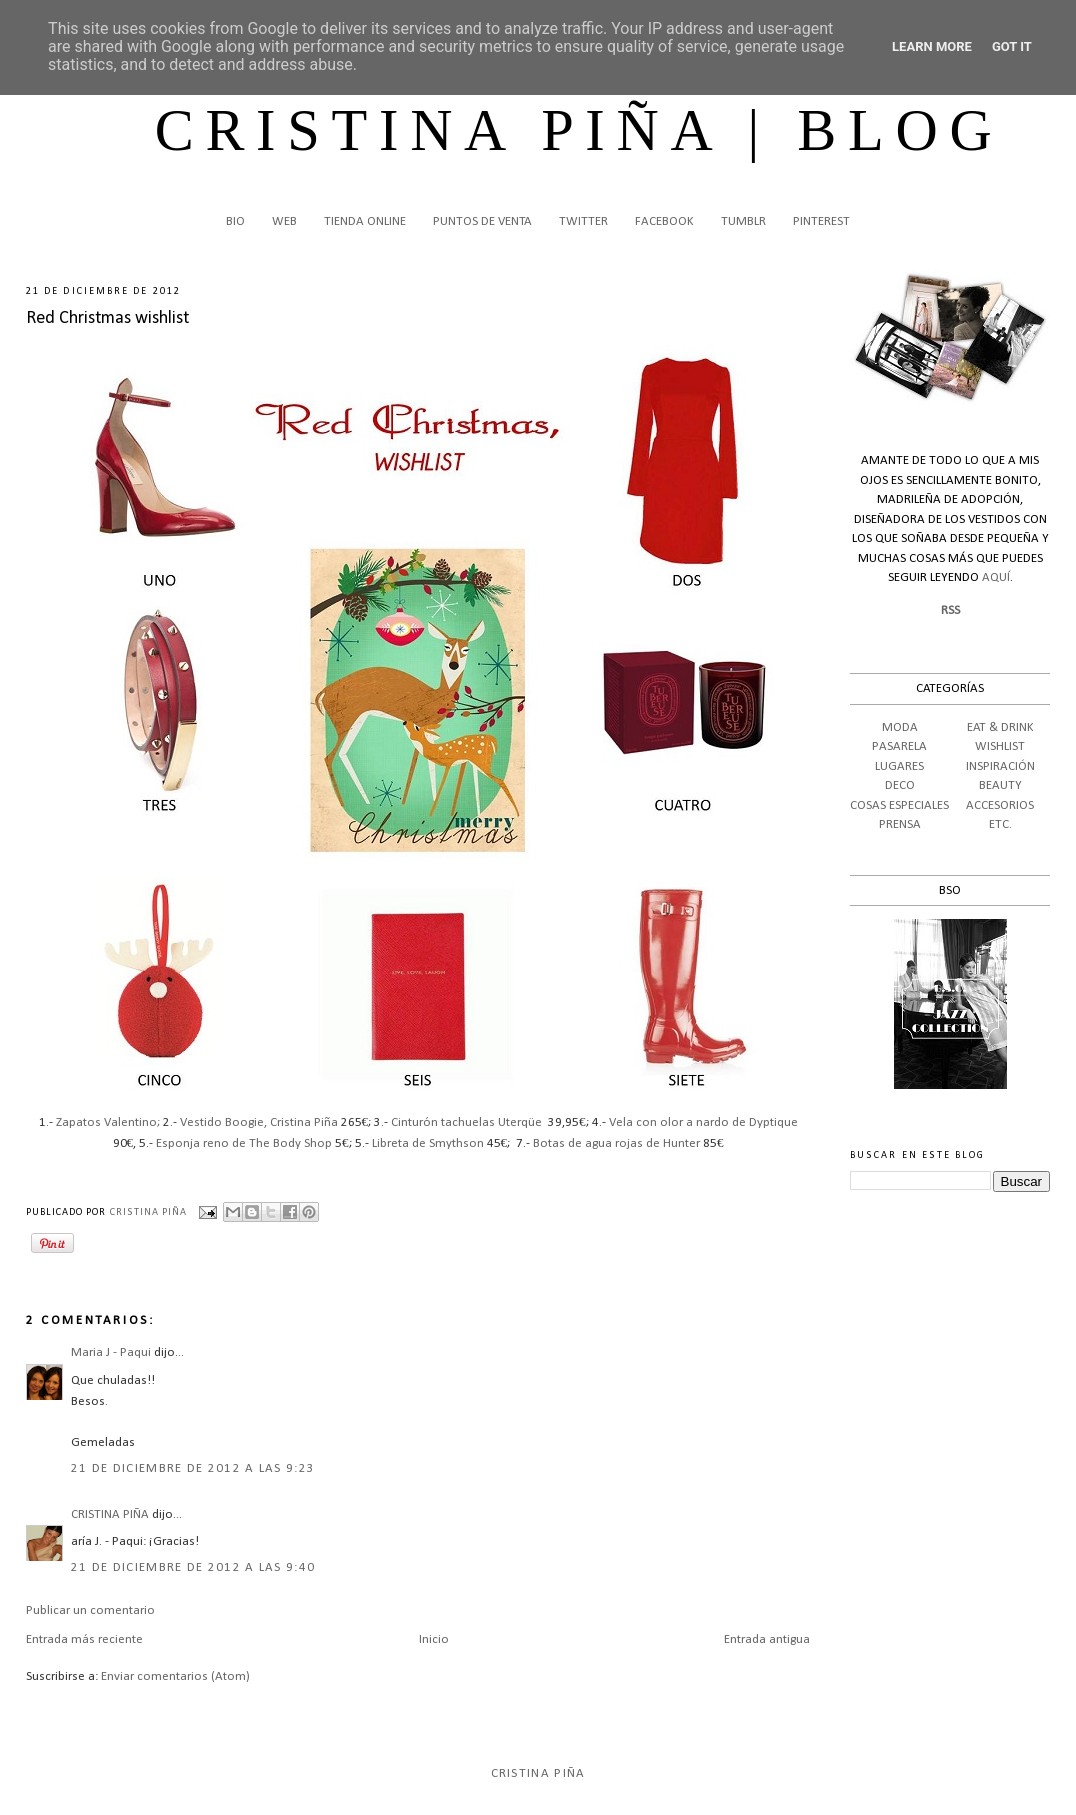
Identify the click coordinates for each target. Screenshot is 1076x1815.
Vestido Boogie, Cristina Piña (259, 1122)
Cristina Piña (538, 1773)
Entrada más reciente (84, 1639)
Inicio (434, 1639)
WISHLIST (1000, 746)
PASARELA (899, 746)
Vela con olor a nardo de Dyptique (702, 1122)
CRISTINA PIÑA (110, 1514)
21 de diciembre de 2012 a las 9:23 (193, 1468)
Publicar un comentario (90, 1610)
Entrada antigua (767, 1639)
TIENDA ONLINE (365, 221)
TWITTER (583, 221)
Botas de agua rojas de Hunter (616, 1143)
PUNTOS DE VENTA (482, 221)
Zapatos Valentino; (108, 1122)
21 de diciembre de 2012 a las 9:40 (193, 1567)
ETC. (1000, 824)
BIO (235, 221)
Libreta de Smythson (428, 1143)
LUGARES (899, 766)
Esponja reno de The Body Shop (244, 1143)
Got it (1012, 46)
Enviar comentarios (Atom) (175, 1676)
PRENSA (900, 824)
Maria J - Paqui (111, 1352)
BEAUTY (1000, 785)
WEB (284, 221)
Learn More (932, 46)
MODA (900, 727)
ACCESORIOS (1000, 805)
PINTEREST (821, 221)
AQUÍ (996, 577)
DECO (900, 785)
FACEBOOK (664, 221)
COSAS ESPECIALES (899, 805)
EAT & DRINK (1000, 727)
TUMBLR (743, 221)
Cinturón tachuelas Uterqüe (466, 1122)
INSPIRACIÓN (1000, 766)
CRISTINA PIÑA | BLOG (579, 130)
